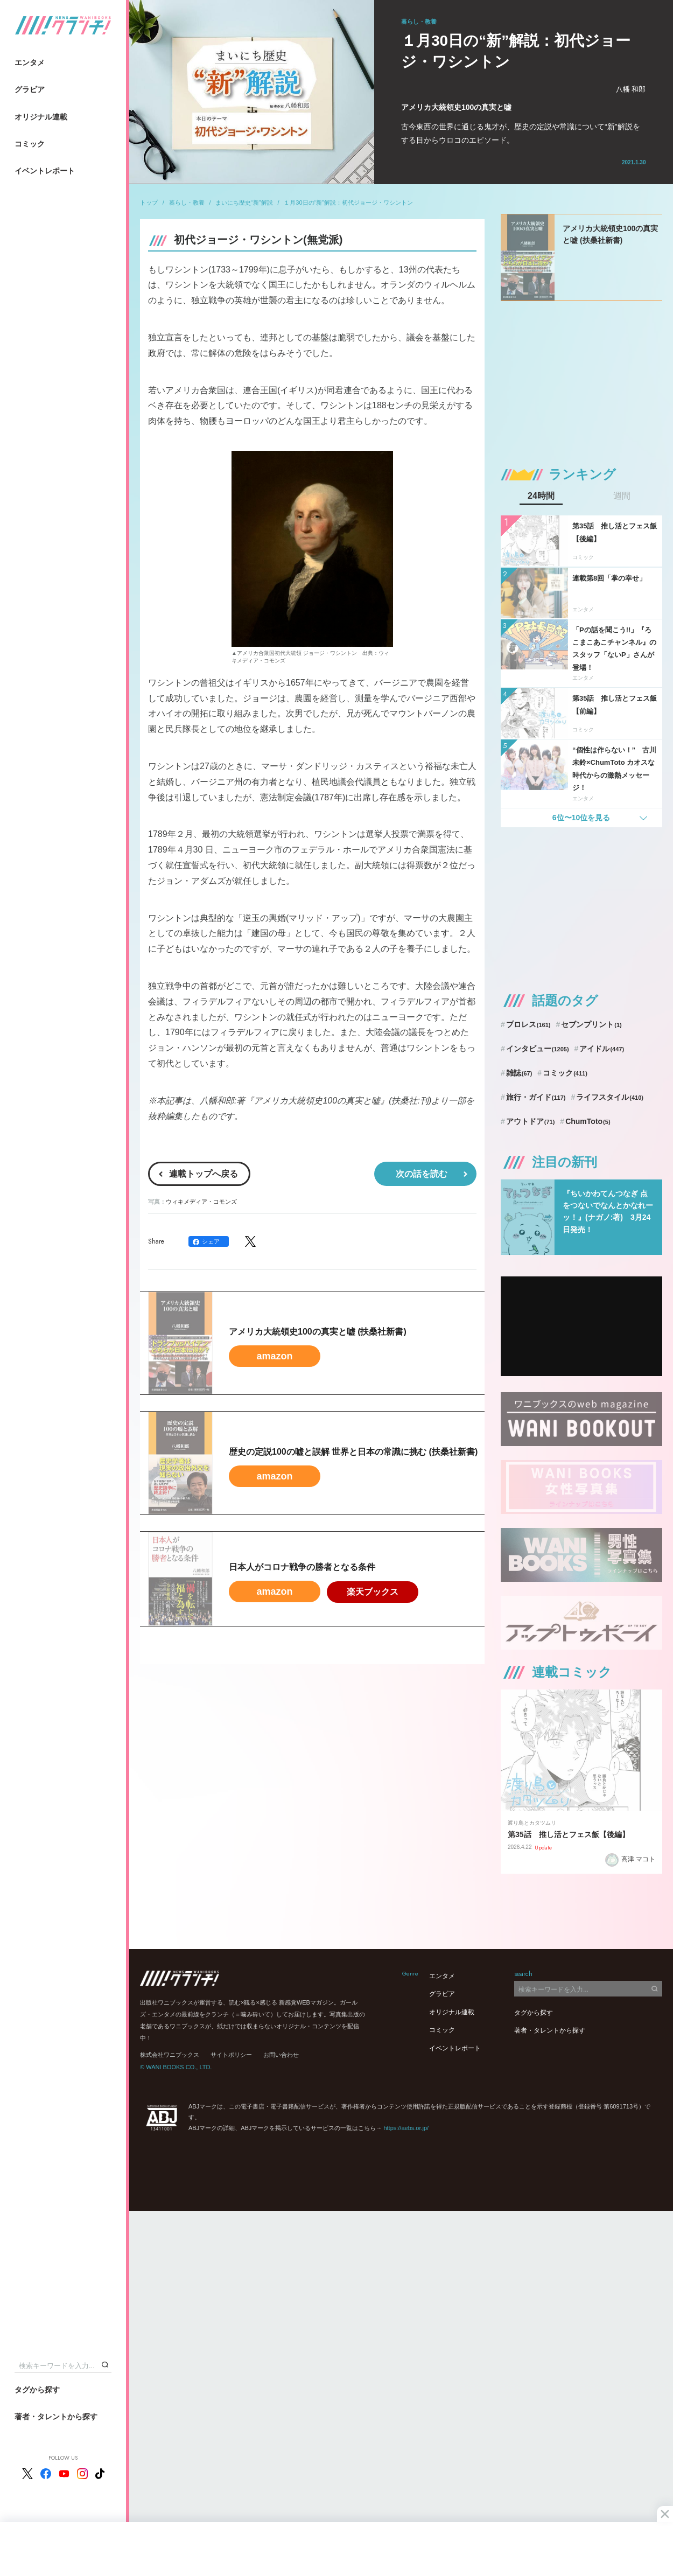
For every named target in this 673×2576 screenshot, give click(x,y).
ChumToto (587, 1121)
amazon (274, 1356)
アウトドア (530, 1121)
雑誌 (519, 1073)
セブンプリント (591, 1024)
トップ (149, 202)
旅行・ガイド (536, 1097)
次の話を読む (421, 1173)
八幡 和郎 (631, 89)
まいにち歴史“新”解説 (243, 202)
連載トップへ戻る (203, 1173)
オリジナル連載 (41, 117)
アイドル (601, 1048)
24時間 (541, 496)
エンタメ (30, 62)
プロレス (528, 1024)
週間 (621, 496)
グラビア (30, 89)
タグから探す (37, 2389)
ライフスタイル (609, 1097)
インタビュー (537, 1048)
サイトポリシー (231, 2054)
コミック (30, 143)
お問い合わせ (281, 2054)
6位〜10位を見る (581, 817)
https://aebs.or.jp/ (406, 2128)
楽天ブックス (372, 1591)
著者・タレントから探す (56, 2416)
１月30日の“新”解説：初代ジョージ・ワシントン (348, 202)
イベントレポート (45, 170)
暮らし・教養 (187, 202)
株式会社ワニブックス (169, 2054)
